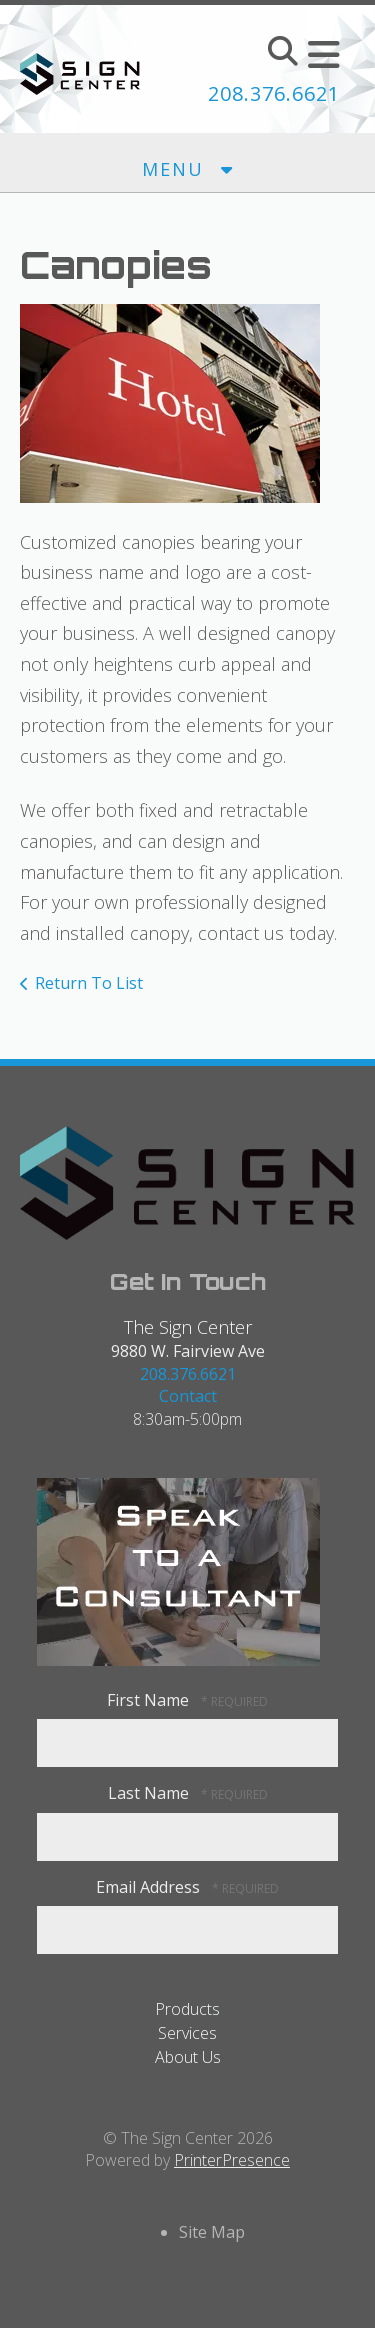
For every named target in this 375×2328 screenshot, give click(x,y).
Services (187, 2033)
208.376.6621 (274, 93)
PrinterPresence (232, 2160)
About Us (188, 2057)
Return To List (89, 983)
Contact (188, 1396)
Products (187, 2009)
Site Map (212, 2232)
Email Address (150, 1887)
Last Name (150, 1793)
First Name (150, 1700)
